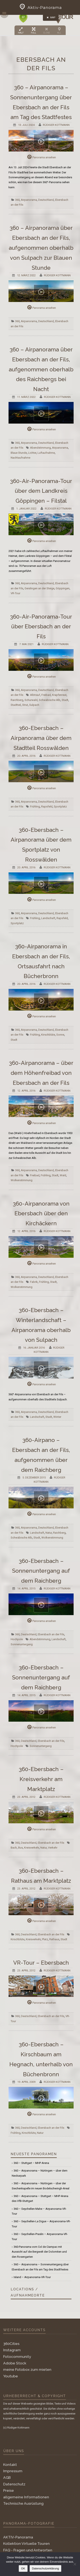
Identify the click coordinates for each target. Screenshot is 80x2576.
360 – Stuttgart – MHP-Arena (31, 2163)
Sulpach (34, 704)
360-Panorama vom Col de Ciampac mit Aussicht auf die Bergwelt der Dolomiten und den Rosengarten (39, 2251)
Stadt (65, 700)
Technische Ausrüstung (23, 2503)
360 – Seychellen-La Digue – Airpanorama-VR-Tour (41, 2224)
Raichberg (17, 700)
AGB (7, 2477)
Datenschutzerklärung (45, 2568)
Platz (45, 1939)
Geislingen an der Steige (39, 588)
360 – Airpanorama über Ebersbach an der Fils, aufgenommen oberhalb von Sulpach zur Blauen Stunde (41, 248)
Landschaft (48, 918)
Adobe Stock (14, 2363)
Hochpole (17, 1639)
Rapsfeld (46, 806)
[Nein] (75, 2564)
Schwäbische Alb (49, 700)
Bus (20, 1847)
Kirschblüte (48, 1034)
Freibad (46, 694)
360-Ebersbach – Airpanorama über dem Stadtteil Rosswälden (41, 738)
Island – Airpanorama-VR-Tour (32, 2277)
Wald (63, 1175)
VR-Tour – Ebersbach (41, 1963)
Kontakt (10, 2464)
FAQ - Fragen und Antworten (27, 2550)
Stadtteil (16, 704)
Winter (57, 1416)
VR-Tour (15, 593)
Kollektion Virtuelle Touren (26, 2543)
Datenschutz (14, 2484)
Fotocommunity (17, 2356)
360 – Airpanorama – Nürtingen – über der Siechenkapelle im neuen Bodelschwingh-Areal (40, 2186)
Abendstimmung (40, 447)
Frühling (35, 806)
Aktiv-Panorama (40, 7)
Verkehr (52, 1847)
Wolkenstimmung (21, 1180)
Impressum (12, 2471)
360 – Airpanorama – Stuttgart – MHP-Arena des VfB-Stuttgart (40, 2198)
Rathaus (54, 1939)
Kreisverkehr (31, 1847)
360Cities (11, 2344)
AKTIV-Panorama (18, 2537)
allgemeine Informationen (26, 2497)
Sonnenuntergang (22, 1644)
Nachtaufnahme (20, 457)
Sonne (60, 1034)
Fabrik (34, 1281)
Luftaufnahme (46, 452)
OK (23, 2568)
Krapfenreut (59, 694)
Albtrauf (35, 694)
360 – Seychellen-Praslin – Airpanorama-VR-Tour (40, 2236)
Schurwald (31, 700)
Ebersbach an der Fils (51, 1634)
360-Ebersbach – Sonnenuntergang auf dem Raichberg (41, 1571)
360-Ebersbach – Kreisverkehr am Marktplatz (41, 1779)
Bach (14, 1847)
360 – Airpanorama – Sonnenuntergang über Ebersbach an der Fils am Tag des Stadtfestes (40, 2267)
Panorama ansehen (41, 156)
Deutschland (46, 199)
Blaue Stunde (19, 452)
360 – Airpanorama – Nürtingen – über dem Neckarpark (39, 2173)
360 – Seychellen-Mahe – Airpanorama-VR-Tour (39, 2211)
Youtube (10, 2376)
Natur (48, 1532)
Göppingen (63, 588)
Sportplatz (60, 806)
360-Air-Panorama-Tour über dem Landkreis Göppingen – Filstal (41, 491)
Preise (8, 2490)
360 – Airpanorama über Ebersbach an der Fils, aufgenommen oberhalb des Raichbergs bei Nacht (41, 369)
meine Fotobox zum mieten (27, 2369)
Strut (25, 704)
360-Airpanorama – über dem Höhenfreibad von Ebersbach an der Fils (41, 1073)
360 (17, 199)
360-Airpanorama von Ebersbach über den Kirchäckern (41, 1213)
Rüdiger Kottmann (56, 124)
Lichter (32, 452)
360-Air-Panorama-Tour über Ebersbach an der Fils (41, 626)
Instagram (12, 2350)
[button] (64, 19)
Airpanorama (29, 199)
